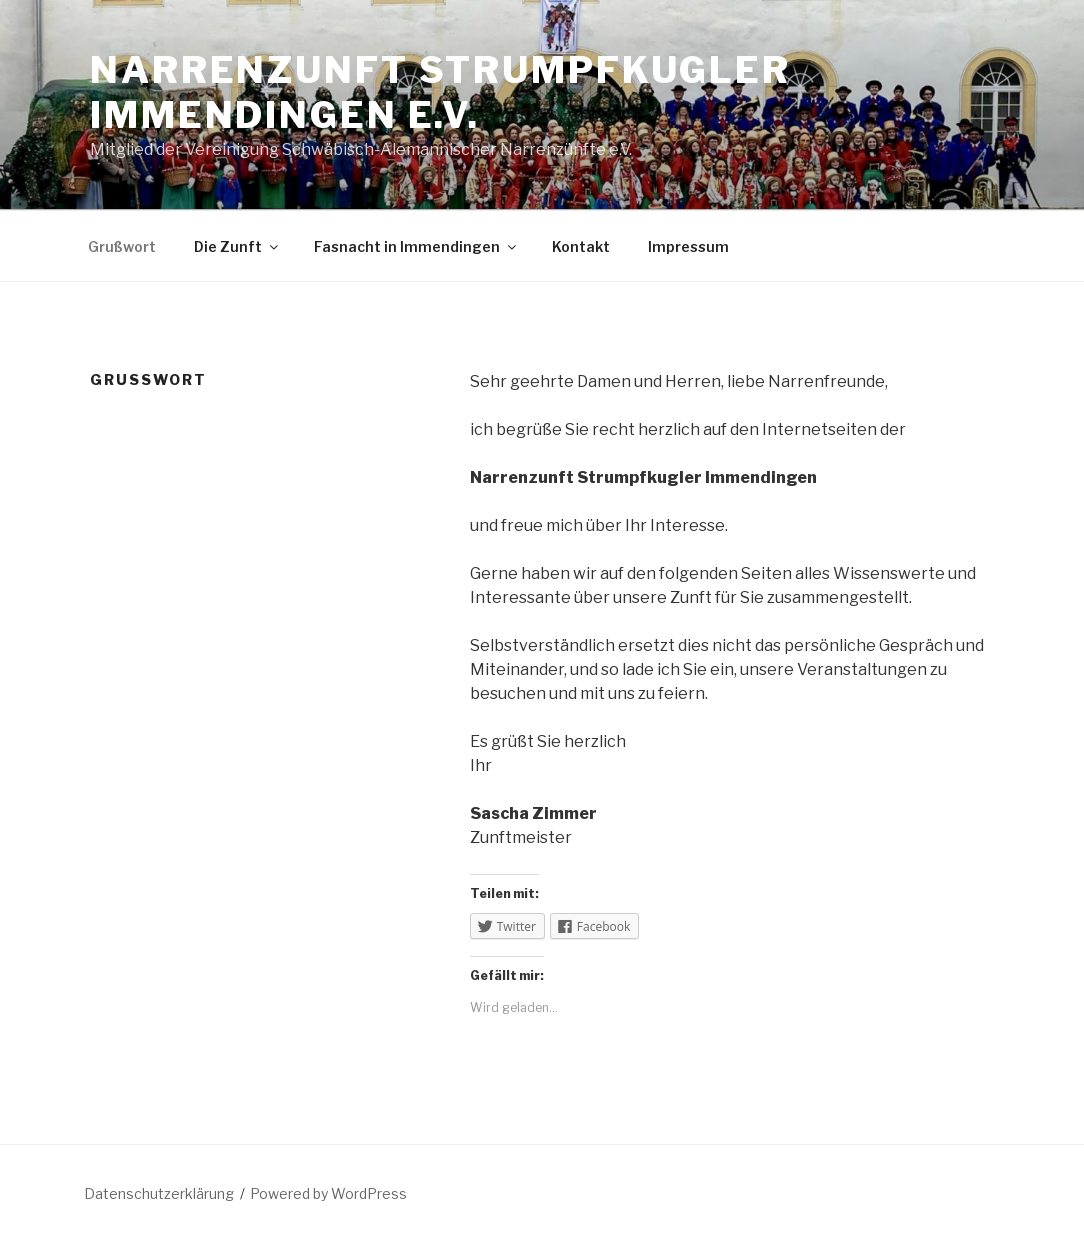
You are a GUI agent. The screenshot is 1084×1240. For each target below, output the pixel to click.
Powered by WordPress (328, 1193)
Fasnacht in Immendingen (416, 246)
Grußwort (122, 246)
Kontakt (581, 246)
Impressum (688, 246)
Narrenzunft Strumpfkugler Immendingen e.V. (440, 92)
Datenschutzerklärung (159, 1193)
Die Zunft (237, 246)
